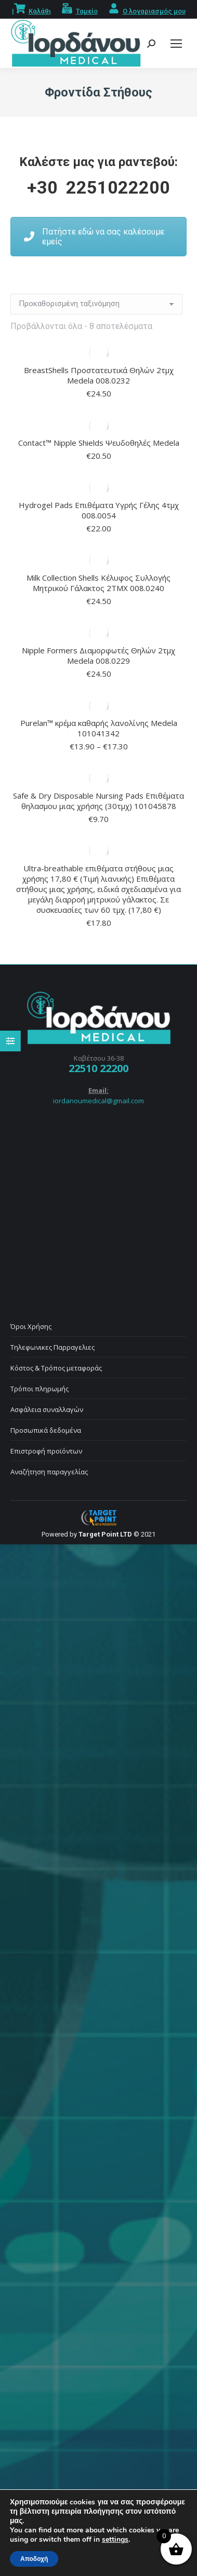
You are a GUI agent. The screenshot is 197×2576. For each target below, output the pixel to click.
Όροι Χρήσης (30, 1326)
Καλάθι (40, 11)
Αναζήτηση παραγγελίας (49, 1471)
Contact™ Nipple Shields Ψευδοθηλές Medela (98, 442)
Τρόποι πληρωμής (39, 1388)
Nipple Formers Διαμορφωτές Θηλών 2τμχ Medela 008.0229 (98, 655)
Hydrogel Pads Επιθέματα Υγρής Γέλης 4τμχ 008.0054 (99, 510)
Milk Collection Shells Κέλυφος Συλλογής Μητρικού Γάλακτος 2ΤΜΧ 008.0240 (98, 582)
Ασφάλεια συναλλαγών (46, 1409)
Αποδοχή (34, 2559)
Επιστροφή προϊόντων (46, 1451)
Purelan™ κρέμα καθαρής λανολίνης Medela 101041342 (98, 728)
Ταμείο (87, 11)
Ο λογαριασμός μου (154, 11)
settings (115, 2539)
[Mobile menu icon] (176, 43)
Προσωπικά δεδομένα (45, 1430)
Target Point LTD (105, 1534)
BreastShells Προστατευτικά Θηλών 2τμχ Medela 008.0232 (99, 375)
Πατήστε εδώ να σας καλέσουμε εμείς (94, 236)
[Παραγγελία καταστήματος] (96, 304)
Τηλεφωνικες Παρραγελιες (52, 1347)
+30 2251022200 (98, 187)
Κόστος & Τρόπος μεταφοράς (56, 1368)
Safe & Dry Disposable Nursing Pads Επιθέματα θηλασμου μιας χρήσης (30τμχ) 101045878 (98, 800)
